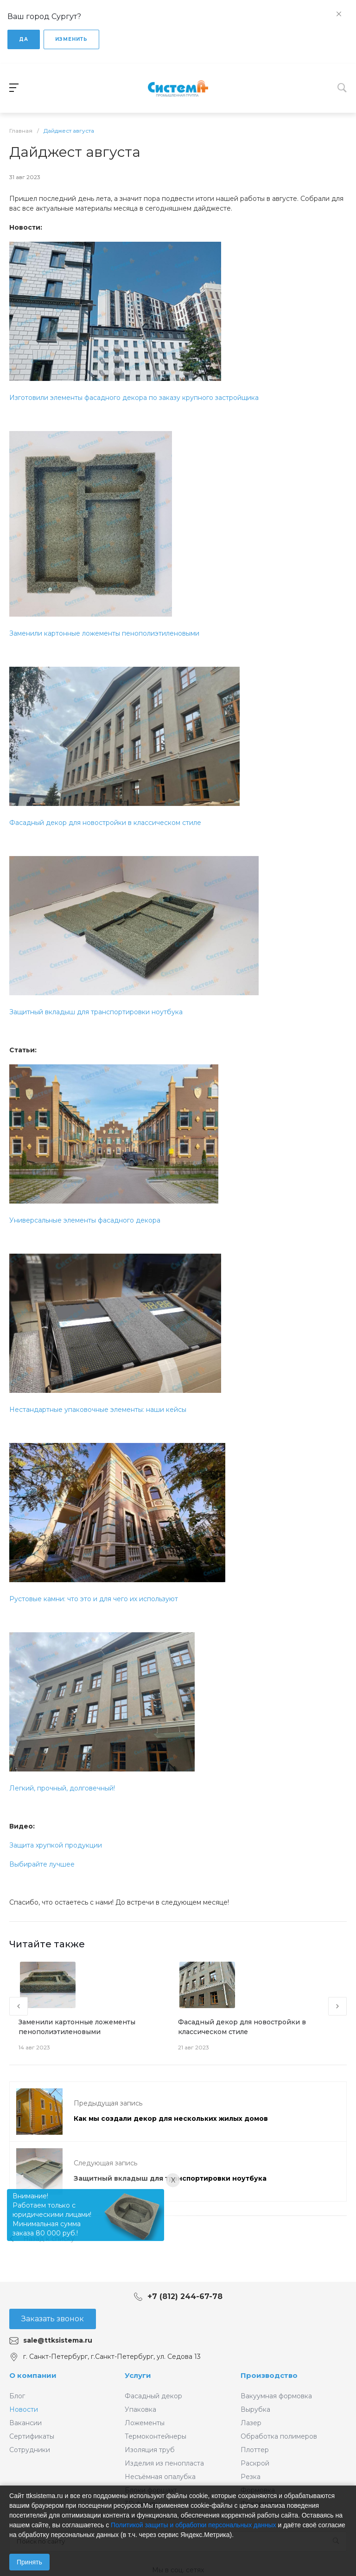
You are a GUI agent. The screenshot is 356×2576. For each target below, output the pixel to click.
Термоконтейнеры (155, 2436)
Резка (251, 2477)
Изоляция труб (150, 2450)
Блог (17, 2396)
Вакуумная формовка (276, 2396)
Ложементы (145, 2423)
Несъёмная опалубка (160, 2477)
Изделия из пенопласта (164, 2463)
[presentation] (18, 2006)
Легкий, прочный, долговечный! (62, 1788)
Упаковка (140, 2409)
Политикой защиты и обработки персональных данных (193, 2525)
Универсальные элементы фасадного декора (84, 1220)
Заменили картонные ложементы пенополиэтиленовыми (104, 633)
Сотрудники (29, 2450)
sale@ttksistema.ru (57, 2340)
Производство (269, 2375)
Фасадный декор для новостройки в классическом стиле (105, 822)
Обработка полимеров (279, 2436)
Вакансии (25, 2423)
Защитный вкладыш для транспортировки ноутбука (96, 1012)
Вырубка (255, 2409)
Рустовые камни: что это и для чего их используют (93, 1599)
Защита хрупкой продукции (55, 1845)
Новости (23, 2409)
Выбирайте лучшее (42, 1864)
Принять (29, 2562)
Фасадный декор (153, 2396)
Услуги (138, 2375)
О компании (33, 2375)
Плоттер (255, 2450)
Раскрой (255, 2463)
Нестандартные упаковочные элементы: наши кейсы (97, 1409)
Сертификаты (31, 2436)
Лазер (251, 2423)
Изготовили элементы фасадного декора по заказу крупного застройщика (134, 397)
